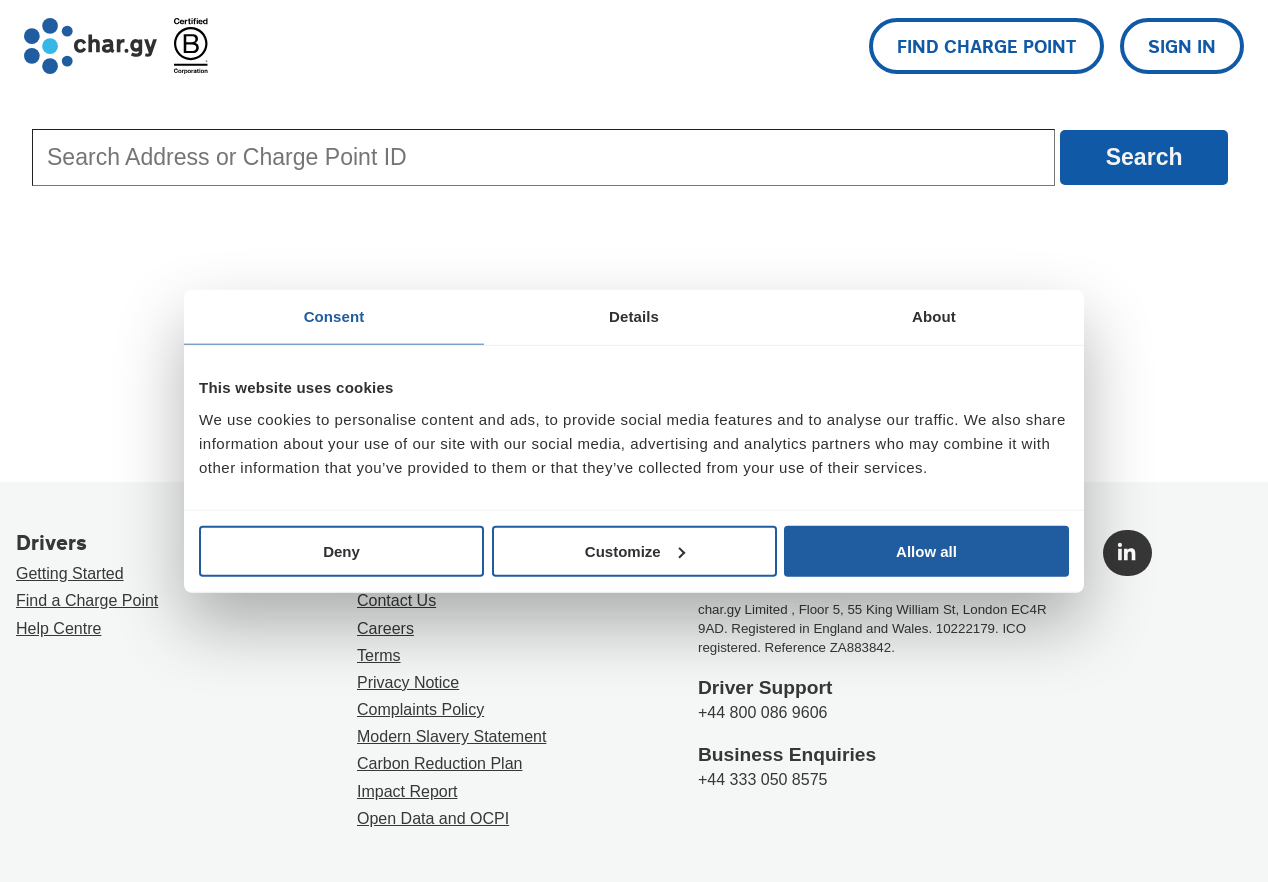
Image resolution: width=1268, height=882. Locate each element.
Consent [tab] (334, 316)
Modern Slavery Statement (451, 736)
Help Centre (58, 628)
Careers (385, 628)
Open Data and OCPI (433, 818)
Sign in (1182, 46)
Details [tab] (634, 316)
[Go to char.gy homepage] (90, 46)
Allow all (926, 550)
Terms (379, 655)
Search (1144, 157)
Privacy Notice (408, 682)
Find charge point (986, 46)
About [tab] (934, 316)
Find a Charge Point (87, 600)
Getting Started (70, 573)
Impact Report (407, 791)
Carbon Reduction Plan (439, 763)
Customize (635, 550)
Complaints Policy (420, 709)
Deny (341, 550)
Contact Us (396, 600)
